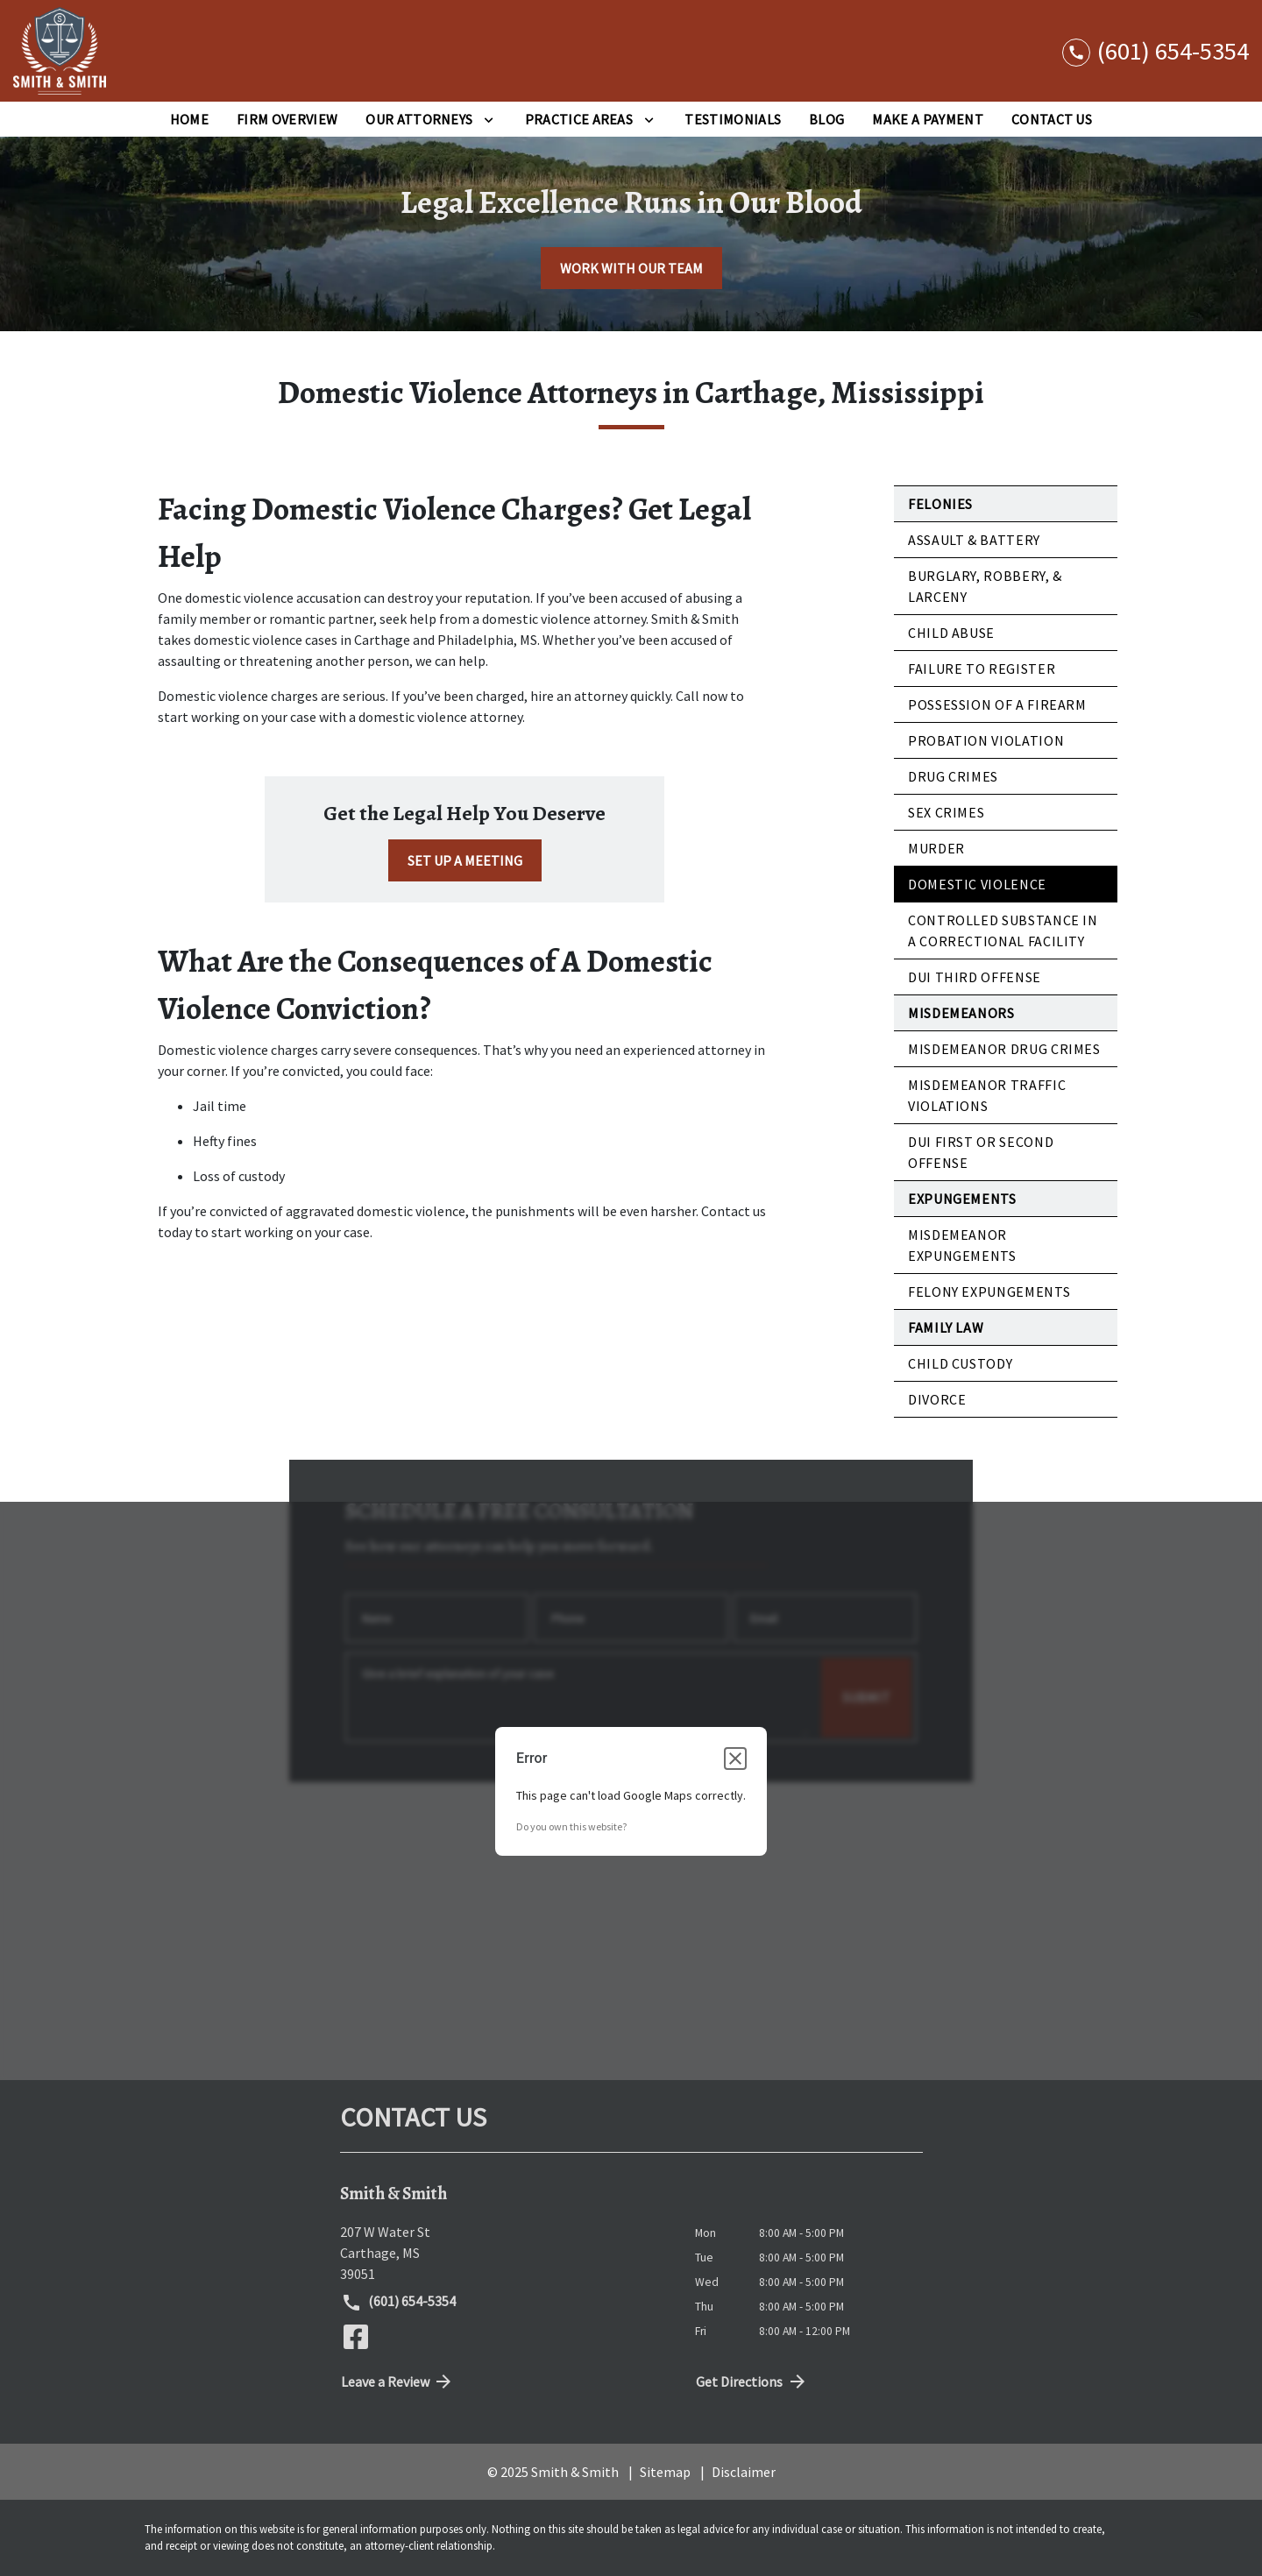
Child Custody (960, 1363)
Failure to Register (981, 668)
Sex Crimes (946, 812)
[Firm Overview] (287, 119)
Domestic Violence (977, 884)
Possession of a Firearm (997, 704)
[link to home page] (59, 51)
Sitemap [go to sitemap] (665, 2471)
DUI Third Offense (974, 977)
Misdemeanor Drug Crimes (1004, 1049)
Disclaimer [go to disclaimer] (744, 2471)
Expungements (962, 1198)
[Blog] (826, 119)
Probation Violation (986, 740)
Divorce (937, 1399)
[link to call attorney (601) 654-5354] (1155, 50)
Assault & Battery (974, 539)
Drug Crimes (953, 776)
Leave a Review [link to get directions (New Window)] (398, 2381)
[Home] (189, 119)
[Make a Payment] (927, 119)
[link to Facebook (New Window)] (356, 2337)
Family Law (945, 1327)
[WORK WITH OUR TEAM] (631, 268)
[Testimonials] (732, 119)
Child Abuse (951, 632)
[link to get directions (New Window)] (504, 2252)
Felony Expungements (989, 1291)
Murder (936, 848)
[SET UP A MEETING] (465, 860)
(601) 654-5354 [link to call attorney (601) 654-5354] (399, 2302)
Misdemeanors (961, 1013)
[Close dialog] (735, 1757)
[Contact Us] (1051, 119)
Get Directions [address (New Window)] (752, 2381)
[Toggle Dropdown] (488, 119)
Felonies (940, 504)
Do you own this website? (571, 1825)
